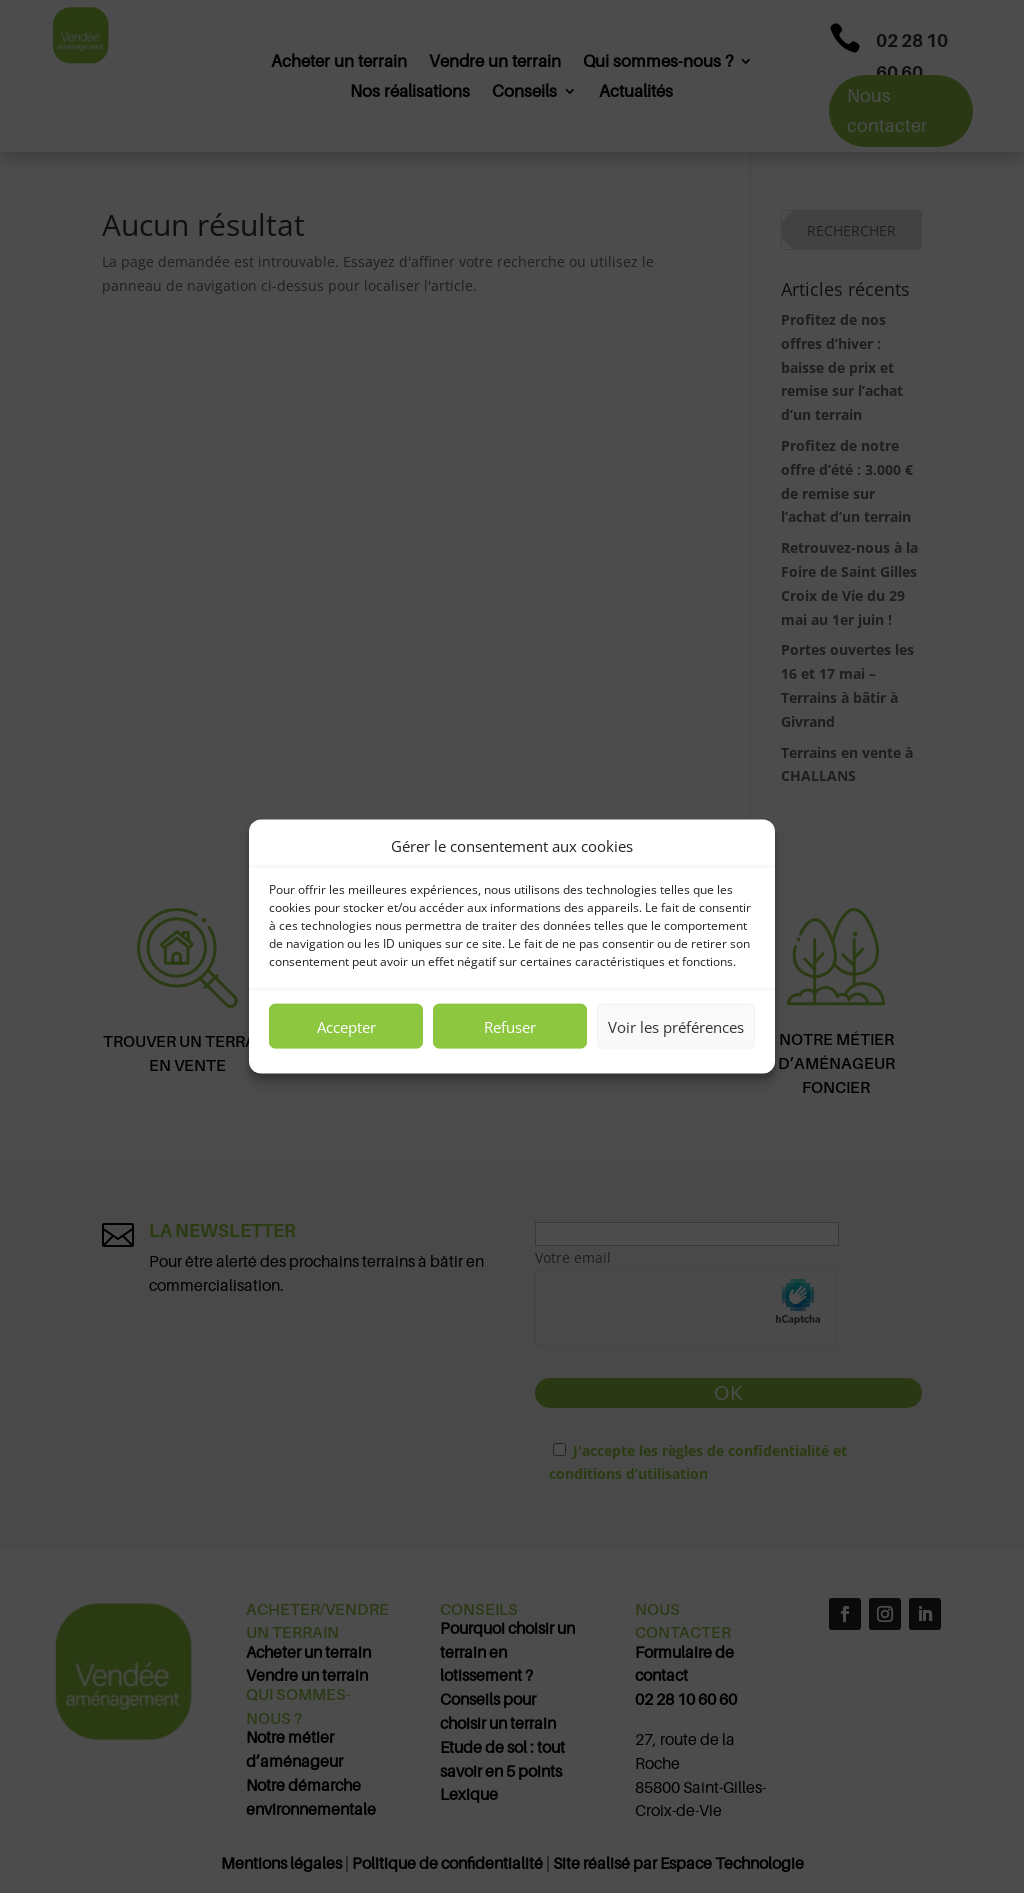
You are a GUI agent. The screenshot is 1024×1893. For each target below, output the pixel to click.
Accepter (346, 1026)
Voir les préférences (676, 1026)
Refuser (510, 1026)
